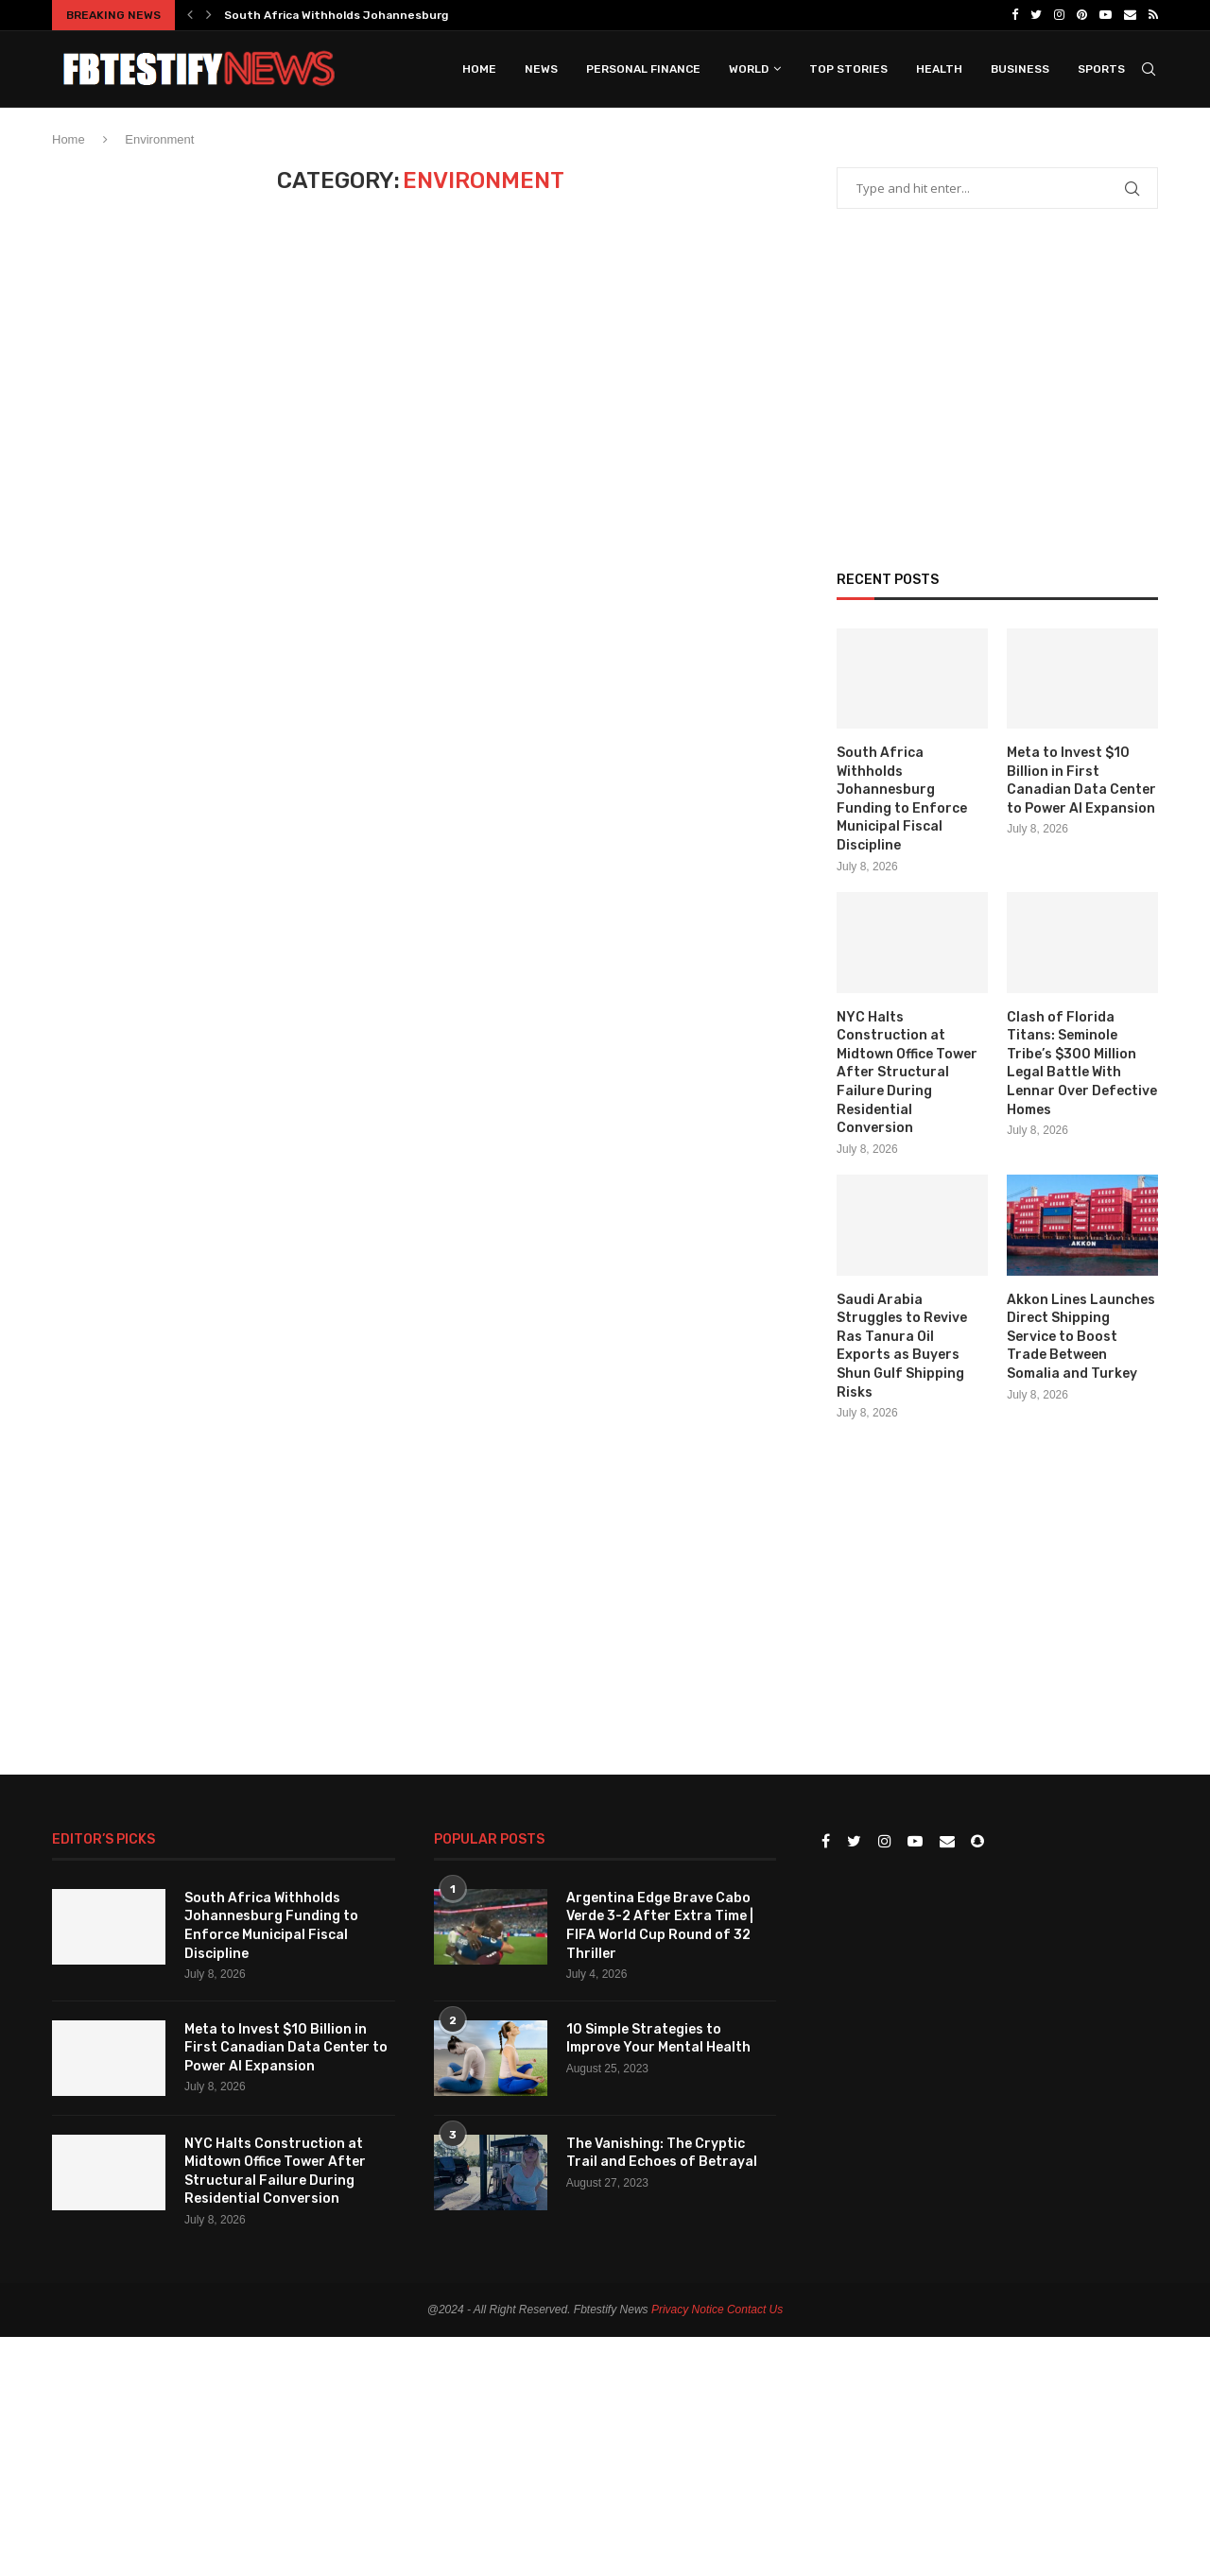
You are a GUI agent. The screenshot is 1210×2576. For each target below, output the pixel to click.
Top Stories (848, 69)
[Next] (208, 15)
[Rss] (1153, 15)
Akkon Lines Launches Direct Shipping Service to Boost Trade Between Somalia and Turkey (1081, 1337)
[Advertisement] (978, 409)
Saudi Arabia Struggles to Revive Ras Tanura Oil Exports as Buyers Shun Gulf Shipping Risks (902, 1346)
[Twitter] (1036, 15)
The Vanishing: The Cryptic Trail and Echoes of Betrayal (661, 2153)
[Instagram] (1059, 15)
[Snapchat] (977, 1842)
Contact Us (755, 2309)
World (749, 69)
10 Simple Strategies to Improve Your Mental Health (658, 2038)
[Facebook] (1014, 15)
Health (939, 69)
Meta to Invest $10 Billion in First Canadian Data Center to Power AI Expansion (1081, 780)
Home (479, 69)
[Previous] (190, 15)
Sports (1101, 69)
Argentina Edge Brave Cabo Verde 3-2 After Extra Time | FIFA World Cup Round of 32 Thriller (659, 1926)
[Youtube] (1105, 15)
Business (1020, 69)
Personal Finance (643, 69)
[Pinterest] (1082, 15)
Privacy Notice (687, 2309)
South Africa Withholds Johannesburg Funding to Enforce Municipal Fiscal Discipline (902, 799)
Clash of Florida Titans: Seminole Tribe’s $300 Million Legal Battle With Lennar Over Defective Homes (1082, 1063)
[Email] (1130, 15)
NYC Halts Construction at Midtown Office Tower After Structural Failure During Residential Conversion (907, 1073)
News (541, 69)
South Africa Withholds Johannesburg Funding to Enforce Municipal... (427, 15)
